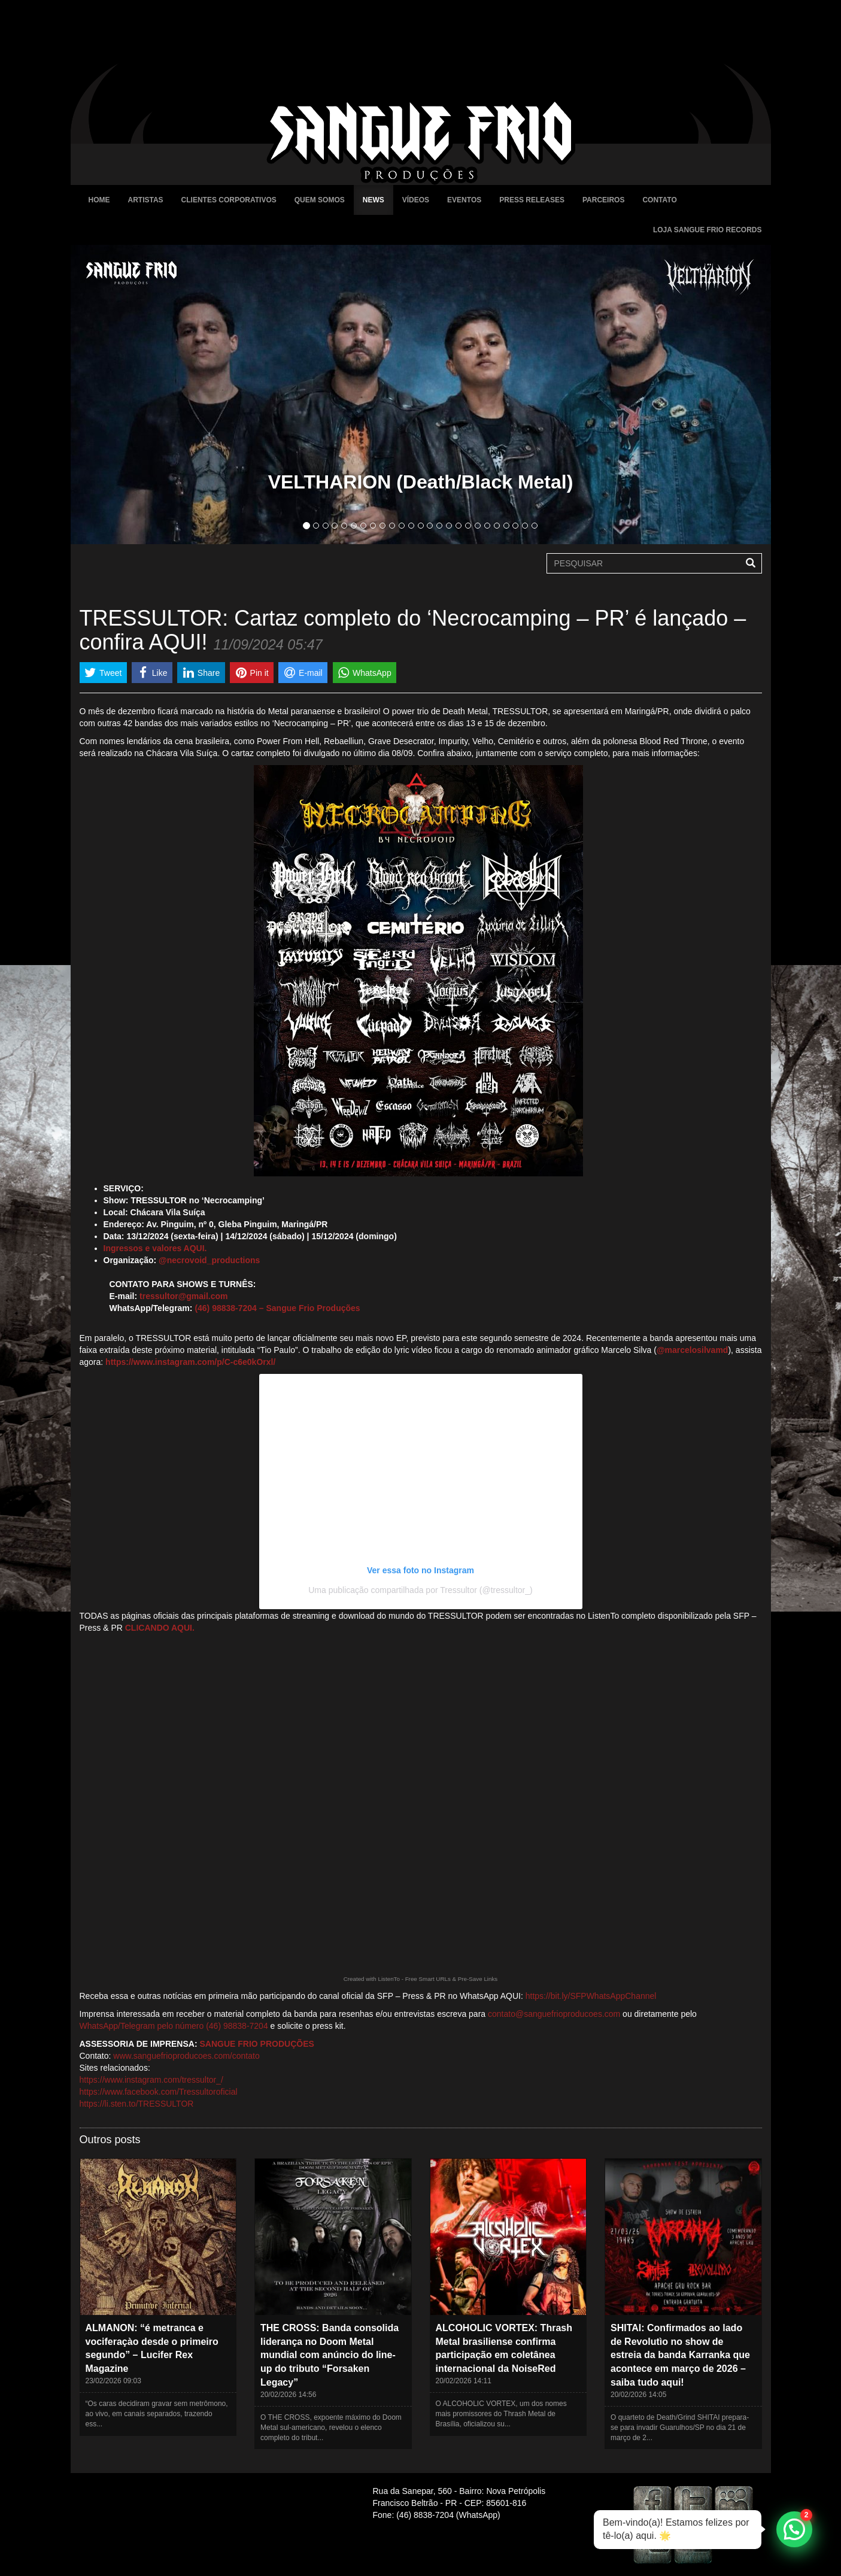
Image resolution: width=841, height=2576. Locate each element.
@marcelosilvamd (692, 1350)
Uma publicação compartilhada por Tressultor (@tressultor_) (420, 1590)
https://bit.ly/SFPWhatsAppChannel (591, 1996)
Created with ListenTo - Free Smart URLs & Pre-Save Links (421, 1979)
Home (99, 200)
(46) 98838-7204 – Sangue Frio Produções (277, 1308)
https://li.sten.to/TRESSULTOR (137, 2103)
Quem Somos (319, 200)
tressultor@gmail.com (183, 1296)
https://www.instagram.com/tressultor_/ (151, 2080)
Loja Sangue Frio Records (707, 230)
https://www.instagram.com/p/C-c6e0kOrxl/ (190, 1362)
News (373, 200)
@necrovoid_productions (209, 1260)
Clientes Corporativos (229, 200)
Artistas (145, 200)
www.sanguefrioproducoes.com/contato (186, 2056)
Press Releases (531, 200)
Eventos (464, 200)
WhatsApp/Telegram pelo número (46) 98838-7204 (174, 2026)
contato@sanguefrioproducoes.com (554, 2014)
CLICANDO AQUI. (160, 1628)
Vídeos (415, 200)
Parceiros (603, 200)
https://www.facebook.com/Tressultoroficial (159, 2091)
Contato (659, 200)
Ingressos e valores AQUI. (155, 1248)
